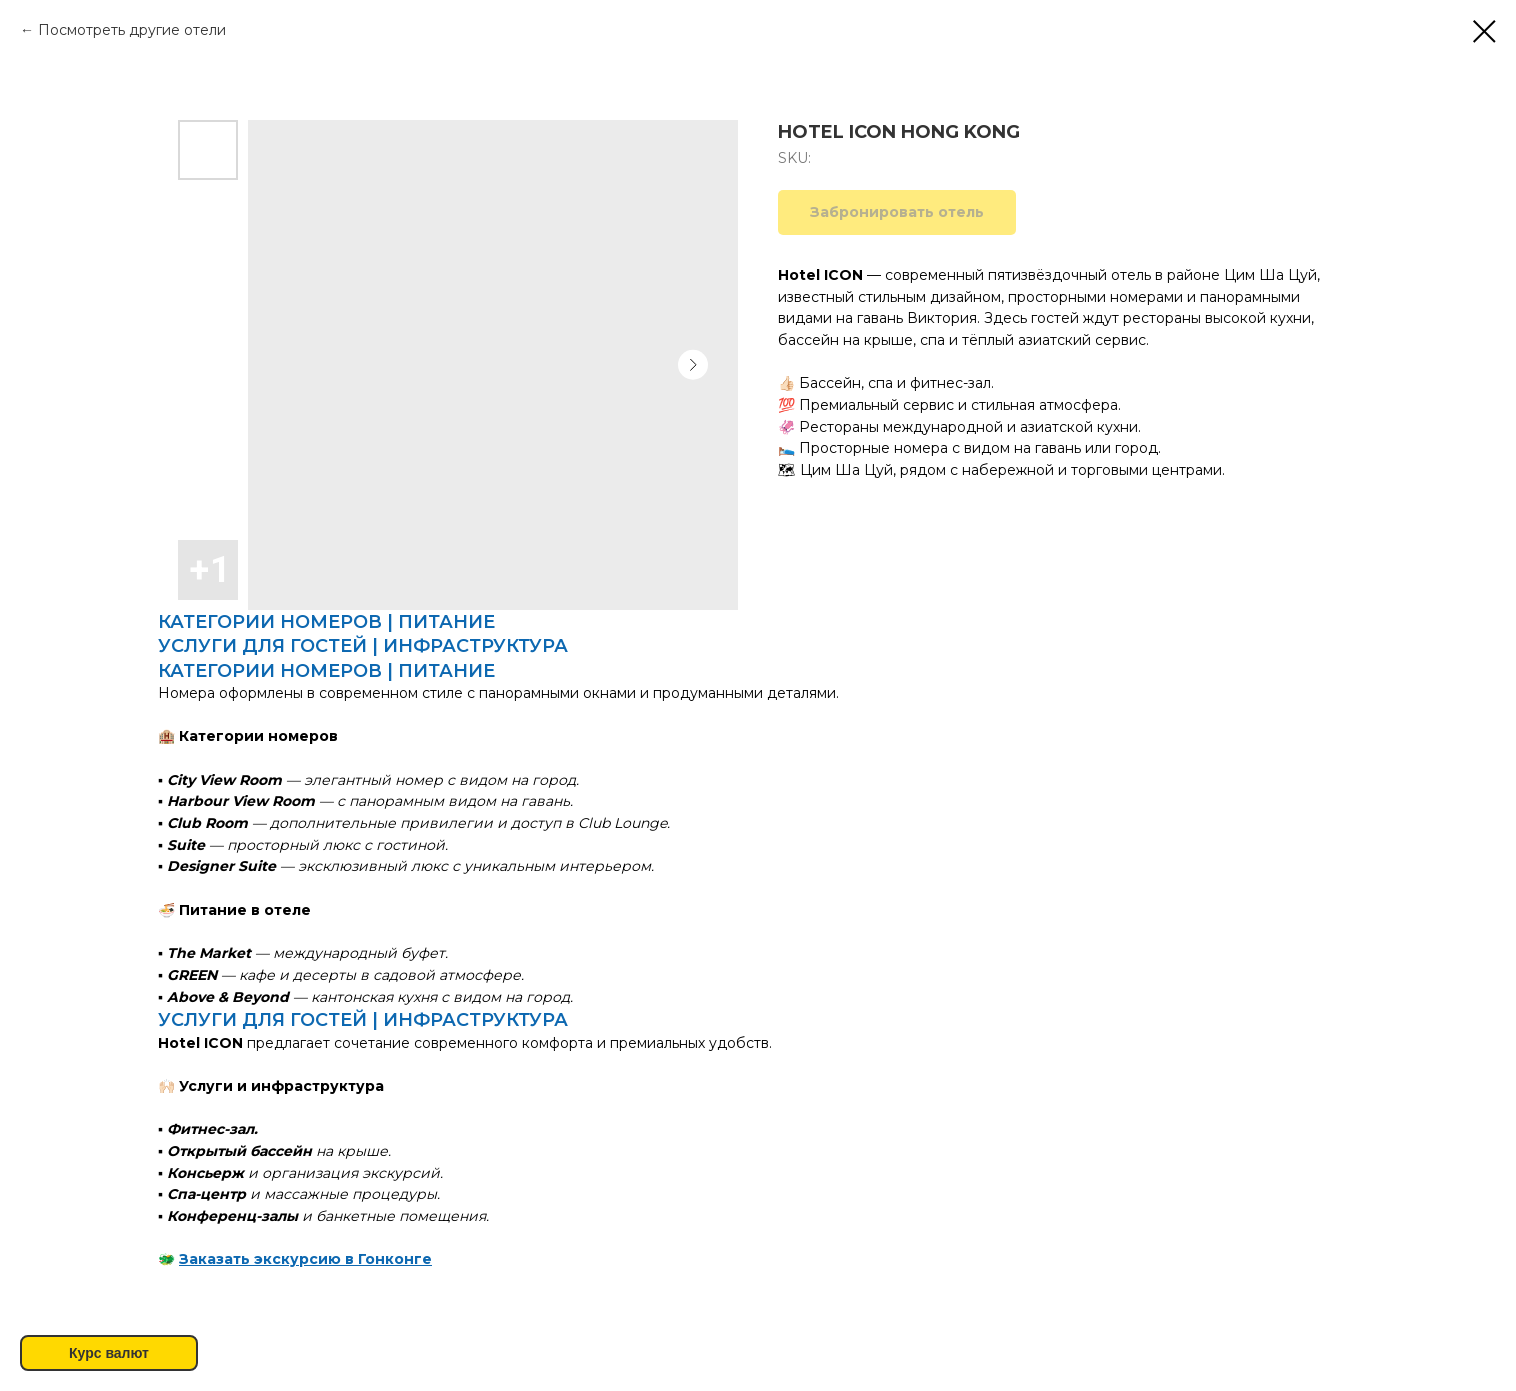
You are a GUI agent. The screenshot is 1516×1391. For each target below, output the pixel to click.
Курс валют (109, 1353)
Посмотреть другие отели (132, 30)
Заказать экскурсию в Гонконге (305, 1259)
